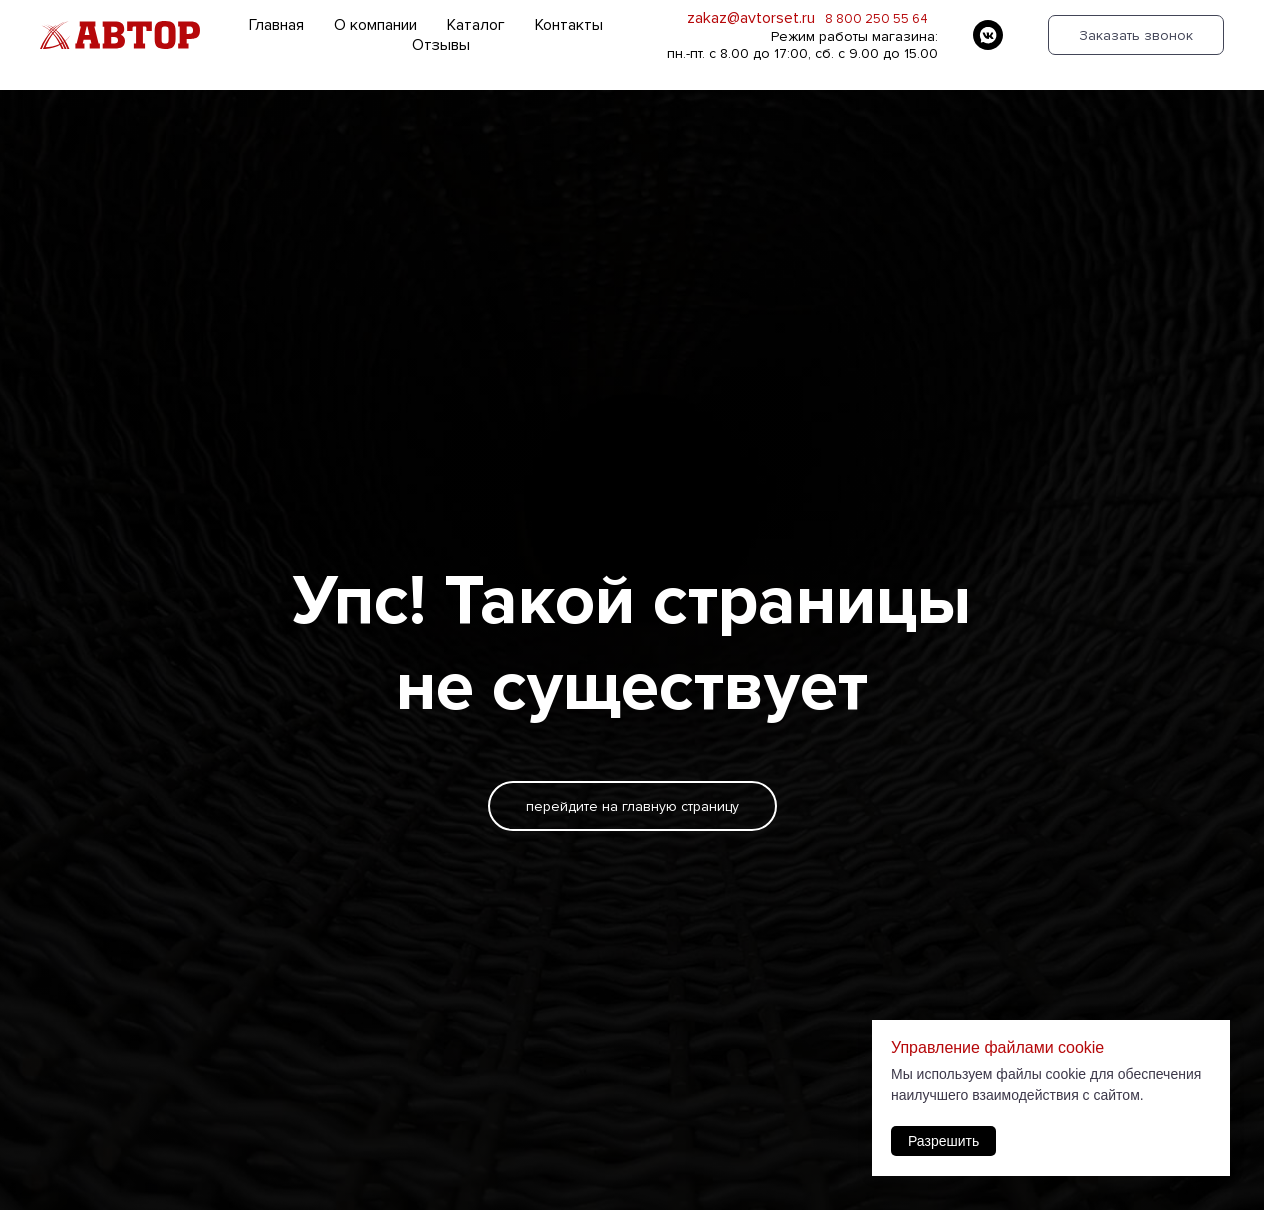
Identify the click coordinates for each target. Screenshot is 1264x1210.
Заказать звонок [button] (1136, 35)
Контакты (569, 25)
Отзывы (441, 45)
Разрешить (943, 1141)
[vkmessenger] (988, 35)
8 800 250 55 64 (876, 19)
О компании (375, 25)
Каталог (476, 25)
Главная (276, 25)
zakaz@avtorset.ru (751, 18)
